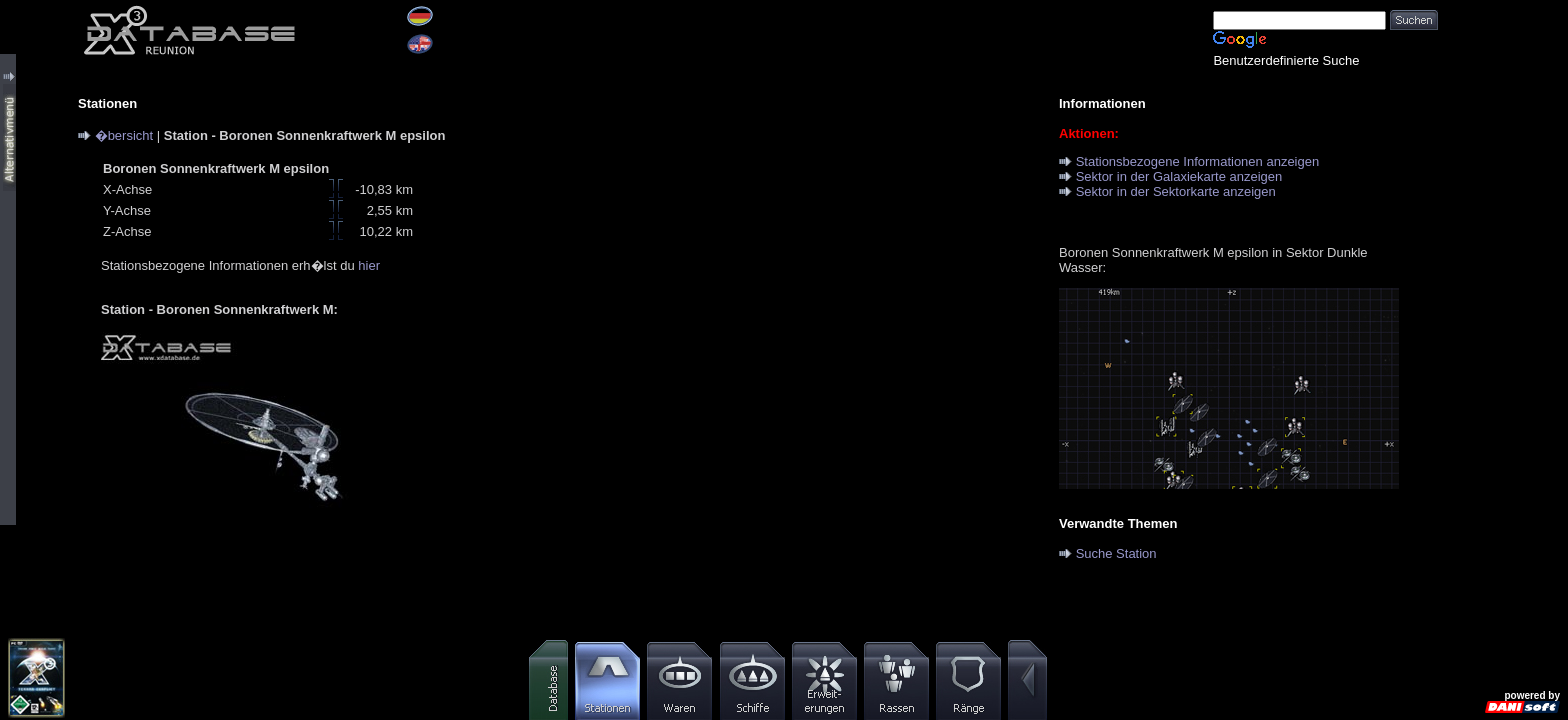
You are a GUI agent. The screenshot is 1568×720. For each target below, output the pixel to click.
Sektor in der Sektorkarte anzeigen (1176, 191)
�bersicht (124, 135)
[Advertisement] (1503, 300)
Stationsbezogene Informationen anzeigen (1198, 161)
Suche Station (1116, 553)
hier (369, 265)
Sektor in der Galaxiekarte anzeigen (1179, 176)
